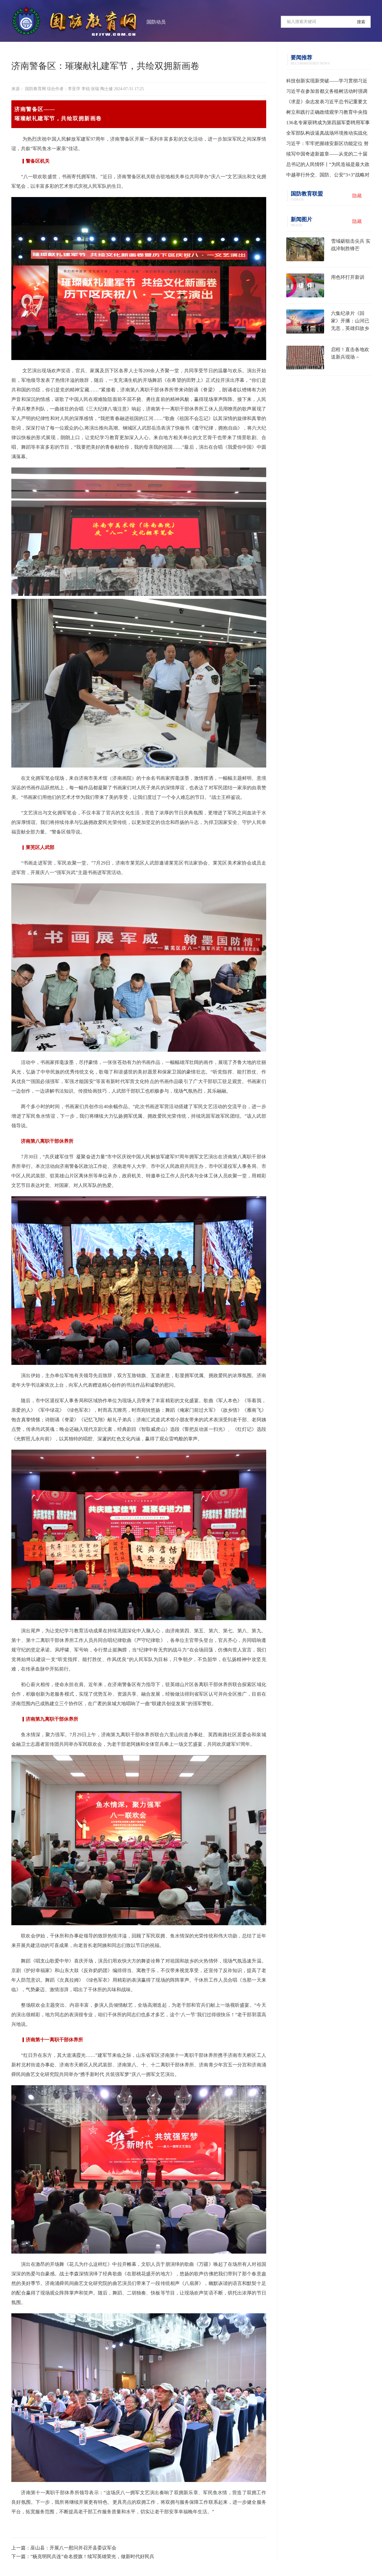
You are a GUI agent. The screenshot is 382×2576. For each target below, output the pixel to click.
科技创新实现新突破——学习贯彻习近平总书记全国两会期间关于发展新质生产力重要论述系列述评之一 (326, 82)
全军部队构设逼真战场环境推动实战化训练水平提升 (326, 134)
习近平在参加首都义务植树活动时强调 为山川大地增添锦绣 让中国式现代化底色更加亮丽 (327, 92)
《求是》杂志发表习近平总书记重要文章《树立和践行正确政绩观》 (326, 103)
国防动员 (156, 21)
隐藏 (357, 195)
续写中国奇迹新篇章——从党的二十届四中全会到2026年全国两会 (326, 155)
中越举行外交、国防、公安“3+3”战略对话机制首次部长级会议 (327, 176)
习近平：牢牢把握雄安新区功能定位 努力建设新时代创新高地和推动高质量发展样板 (327, 145)
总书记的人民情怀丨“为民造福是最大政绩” (327, 166)
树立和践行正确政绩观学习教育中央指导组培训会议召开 (326, 113)
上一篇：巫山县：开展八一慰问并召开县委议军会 (63, 2547)
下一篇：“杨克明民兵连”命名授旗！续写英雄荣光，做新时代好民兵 (82, 2556)
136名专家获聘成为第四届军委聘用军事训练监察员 (328, 124)
